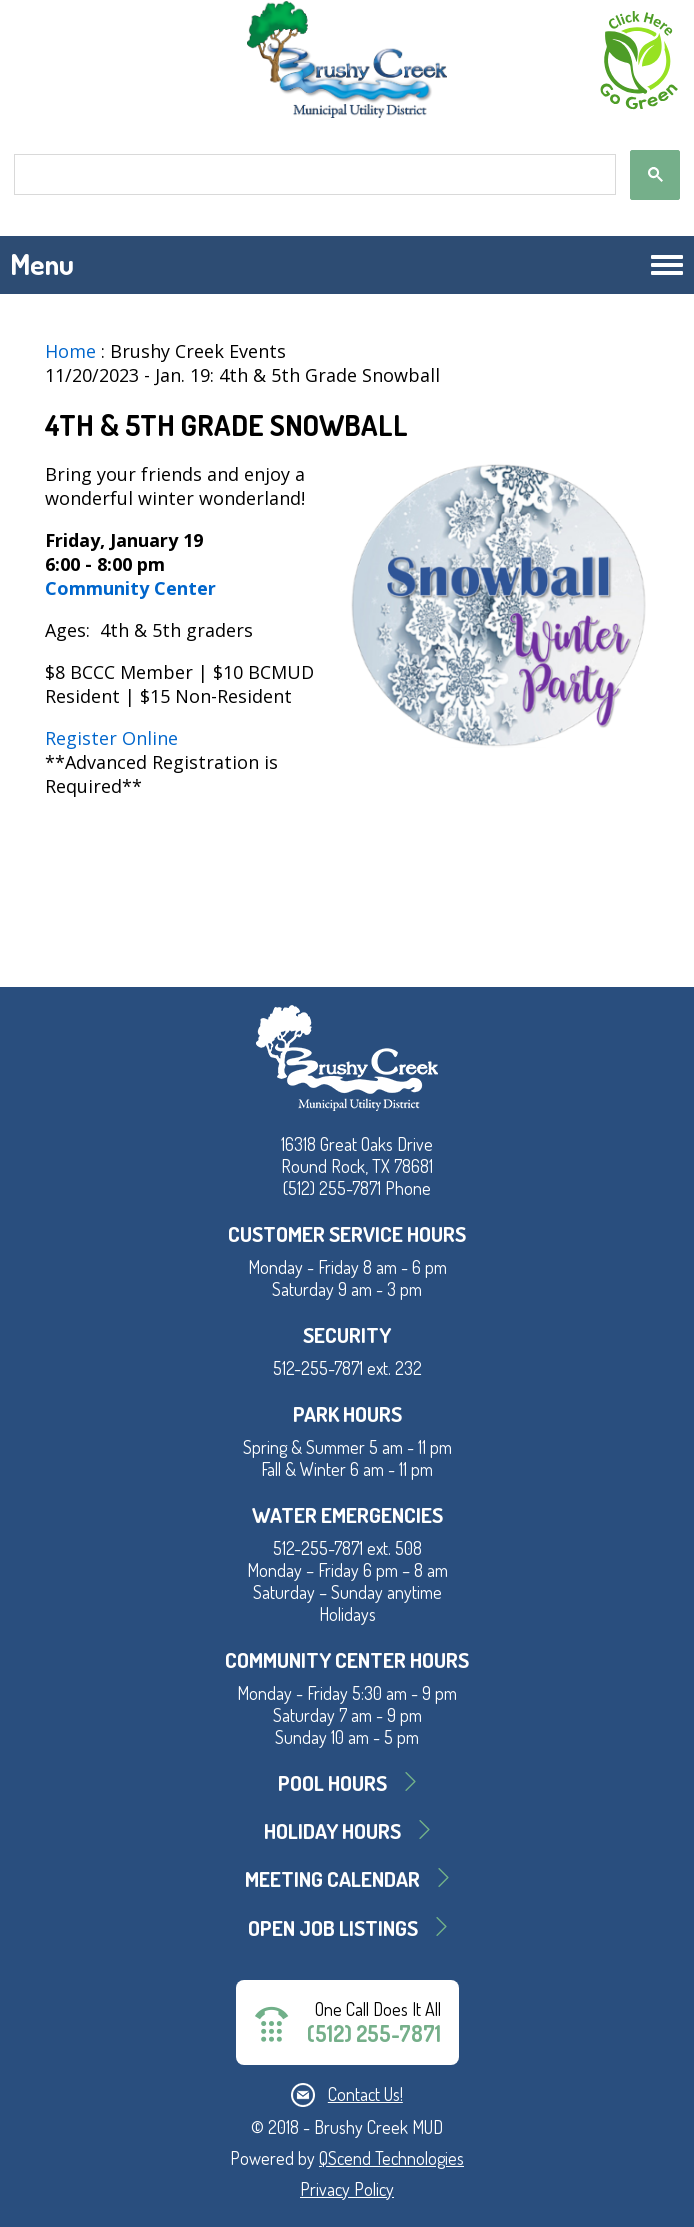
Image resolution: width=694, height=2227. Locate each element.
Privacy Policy (347, 2189)
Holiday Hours (332, 1830)
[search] (313, 175)
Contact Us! (365, 2094)
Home (70, 351)
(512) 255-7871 (374, 2033)
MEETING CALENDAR (332, 1878)
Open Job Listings (333, 1927)
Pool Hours (332, 1782)
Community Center (133, 588)
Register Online (111, 738)
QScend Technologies (391, 2158)
